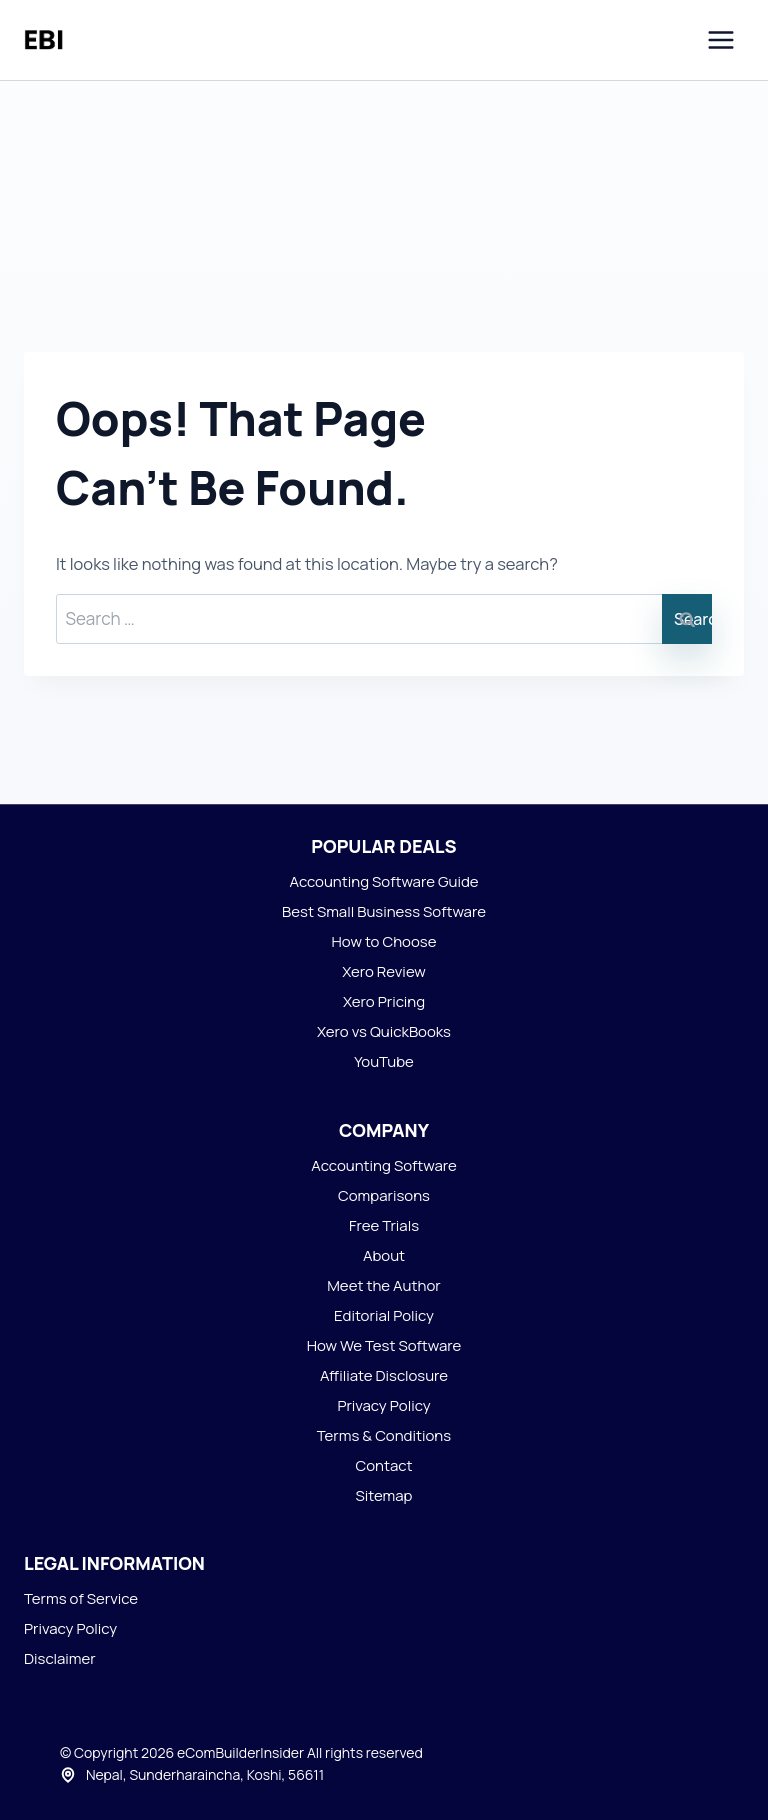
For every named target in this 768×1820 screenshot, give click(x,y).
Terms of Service (81, 1598)
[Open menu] (720, 39)
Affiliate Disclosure (384, 1375)
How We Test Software (384, 1345)
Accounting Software (384, 1165)
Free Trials (384, 1225)
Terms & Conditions (384, 1435)
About (384, 1255)
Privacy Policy (383, 1405)
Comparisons (384, 1195)
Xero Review (384, 971)
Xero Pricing (384, 1001)
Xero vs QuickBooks (384, 1031)
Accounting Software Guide (383, 881)
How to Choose (384, 941)
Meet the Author (383, 1285)
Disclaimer (60, 1658)
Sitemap (384, 1495)
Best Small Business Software (384, 911)
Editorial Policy (384, 1315)
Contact (383, 1465)
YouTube (384, 1061)
